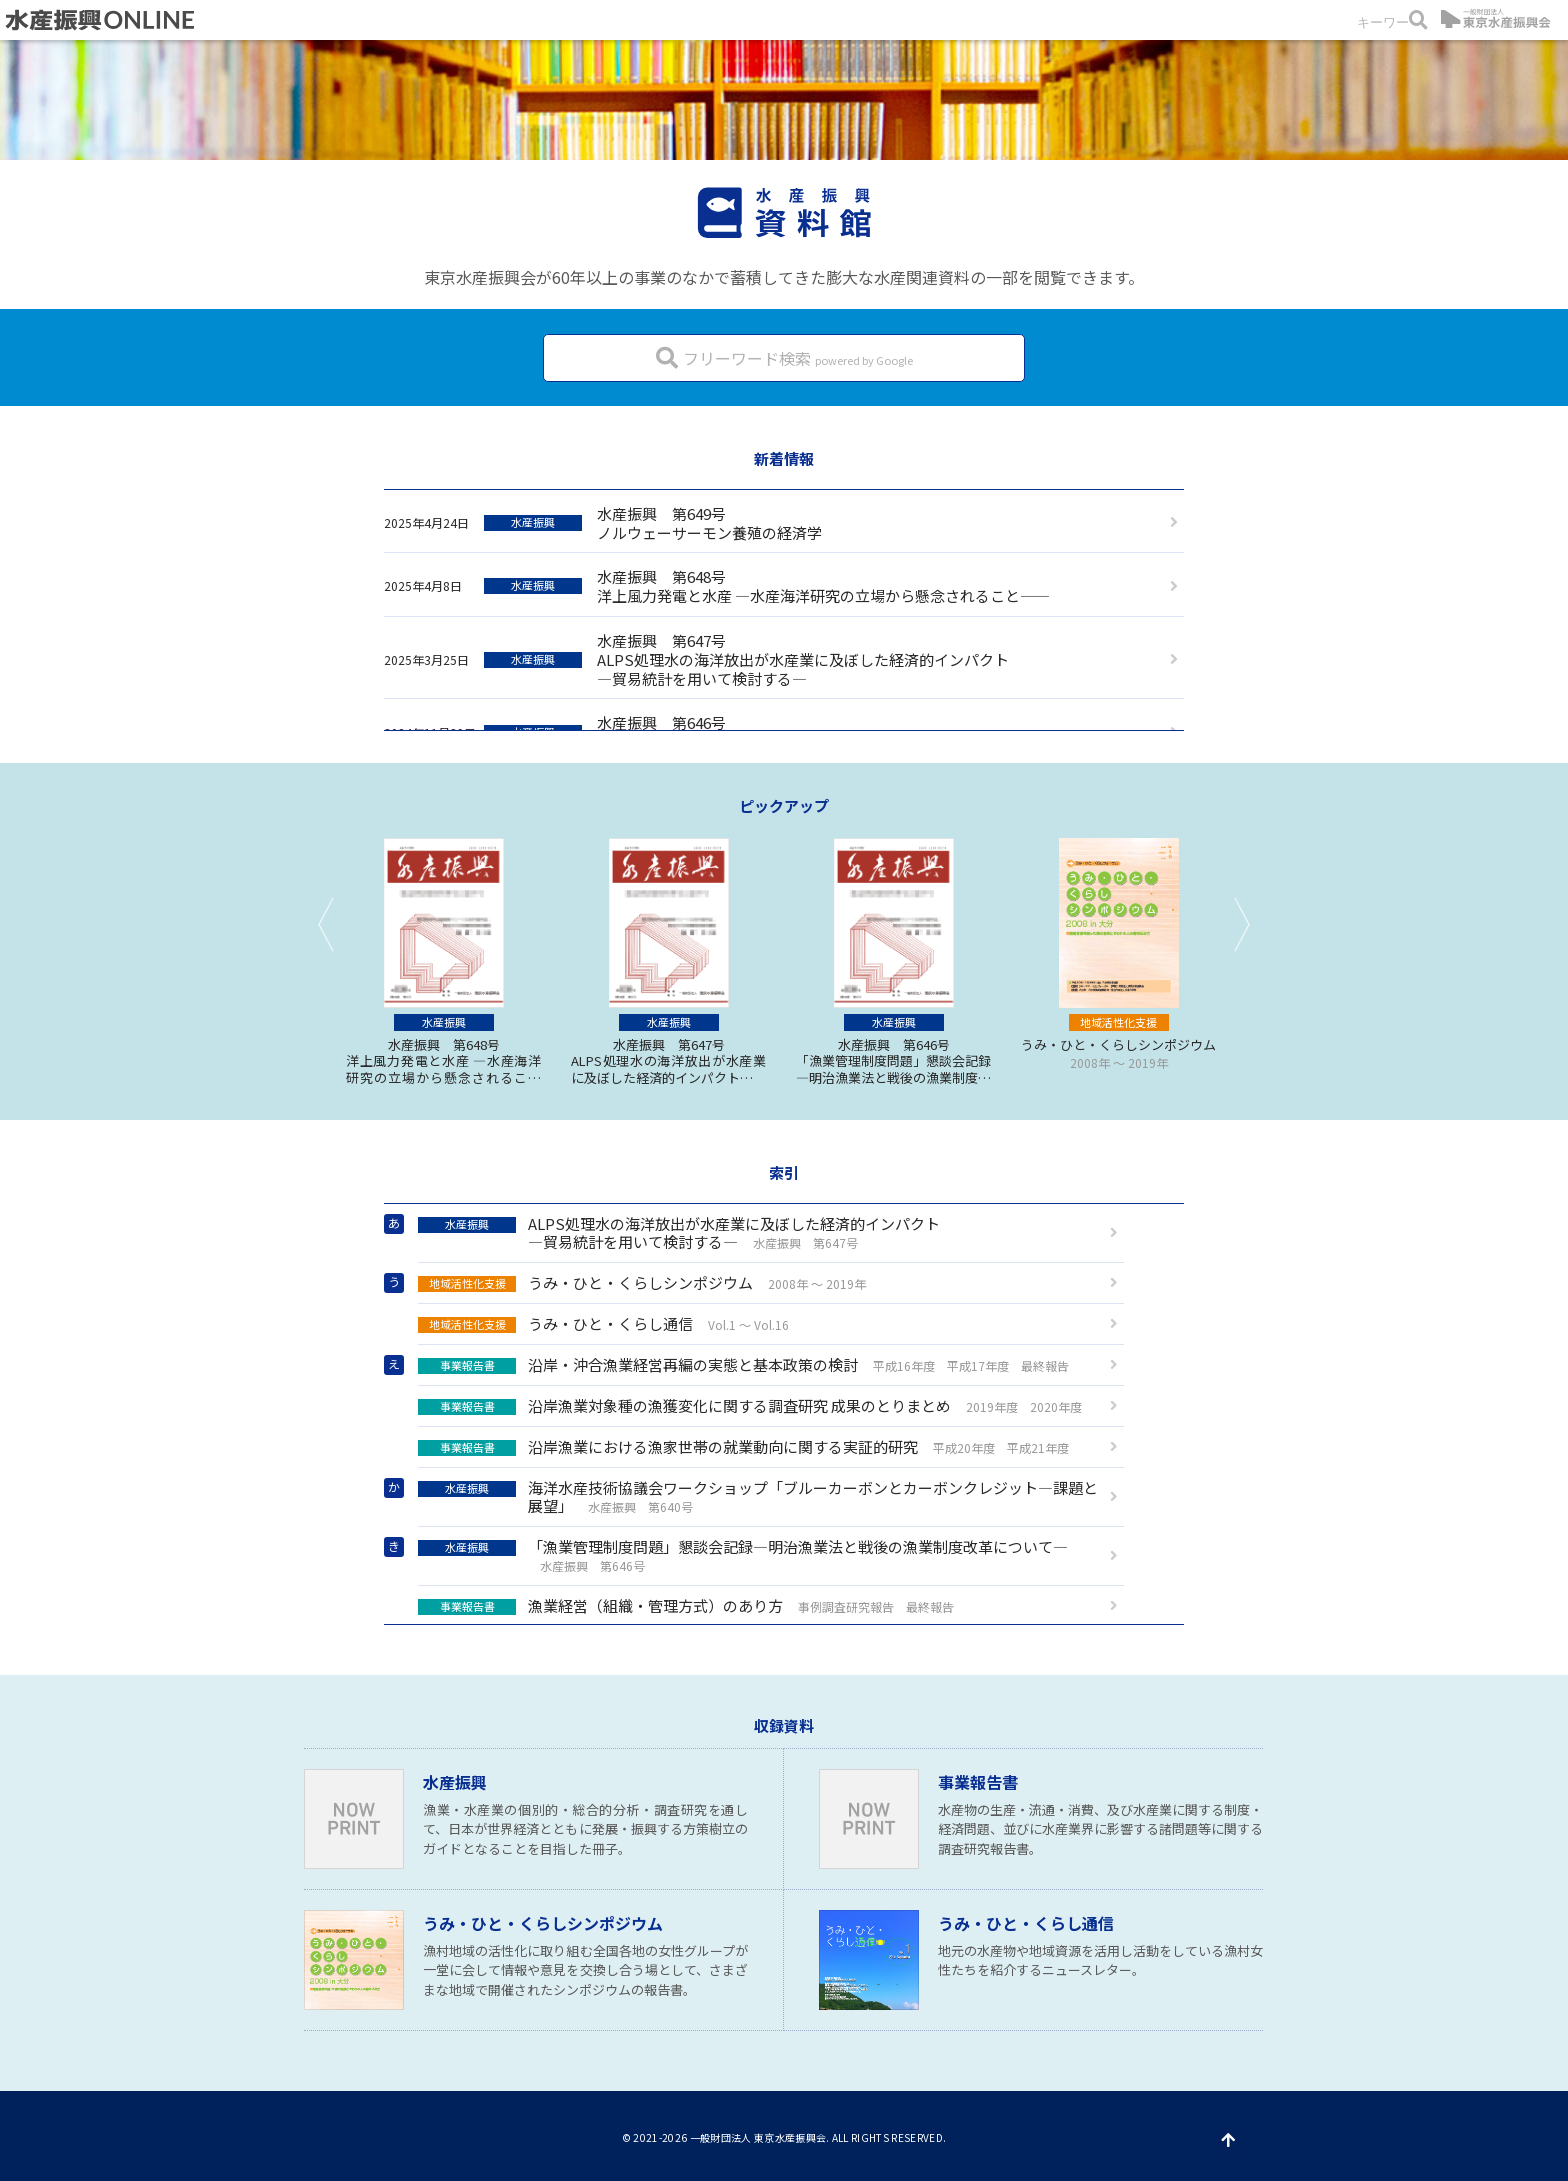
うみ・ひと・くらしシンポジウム (642, 1282)
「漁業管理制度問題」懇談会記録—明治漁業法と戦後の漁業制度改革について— (743, 1555)
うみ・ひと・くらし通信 (603, 1323)
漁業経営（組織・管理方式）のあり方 (686, 1605)
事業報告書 (978, 1782)
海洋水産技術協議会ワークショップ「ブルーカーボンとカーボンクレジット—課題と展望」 (758, 1496)
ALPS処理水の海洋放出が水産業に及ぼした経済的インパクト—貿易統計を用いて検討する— (679, 1232)
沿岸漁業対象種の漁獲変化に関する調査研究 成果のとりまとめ (750, 1405)
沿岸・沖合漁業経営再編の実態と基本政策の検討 (743, 1364)
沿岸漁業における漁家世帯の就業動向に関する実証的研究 (743, 1446)
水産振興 (455, 1782)
